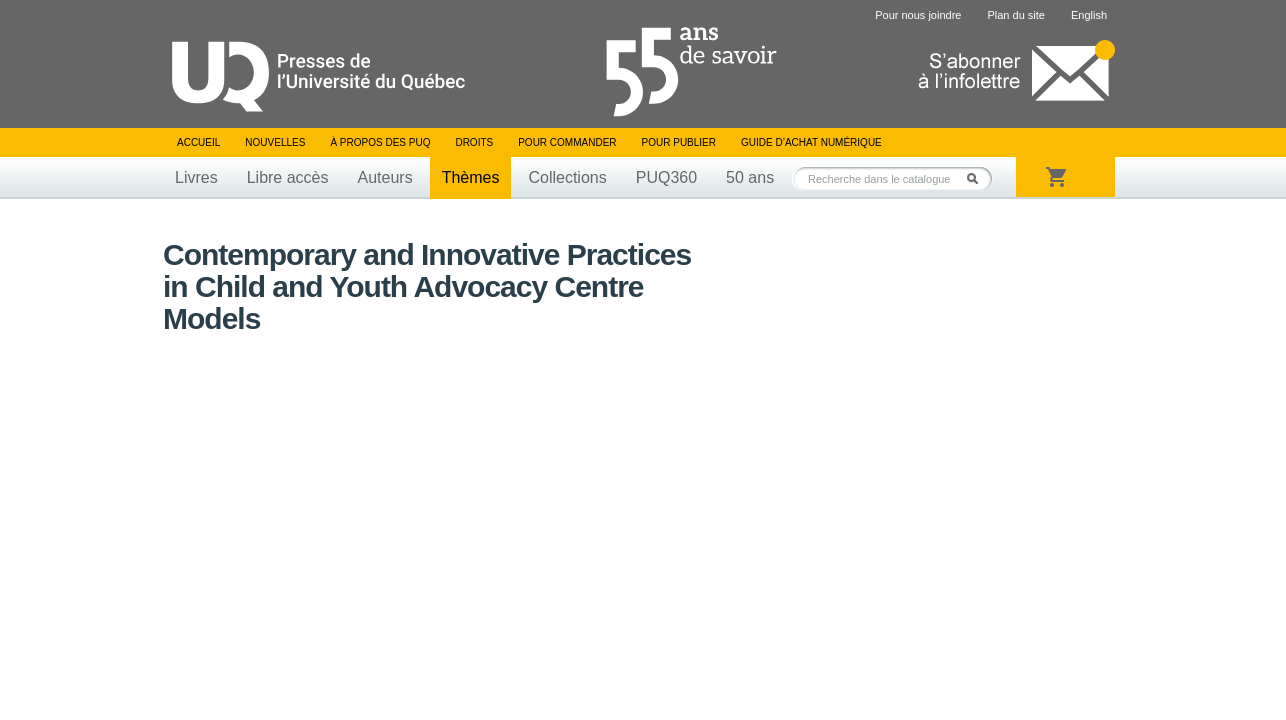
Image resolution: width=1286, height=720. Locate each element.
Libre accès (288, 177)
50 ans (750, 177)
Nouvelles (275, 142)
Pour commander (567, 142)
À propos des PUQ (380, 142)
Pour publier (679, 142)
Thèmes (471, 177)
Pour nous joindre (918, 15)
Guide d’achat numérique (811, 142)
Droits (474, 142)
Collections (567, 177)
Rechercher (978, 178)
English (1089, 15)
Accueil (198, 142)
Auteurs (385, 177)
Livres (196, 177)
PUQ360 (666, 177)
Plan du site (1015, 15)
